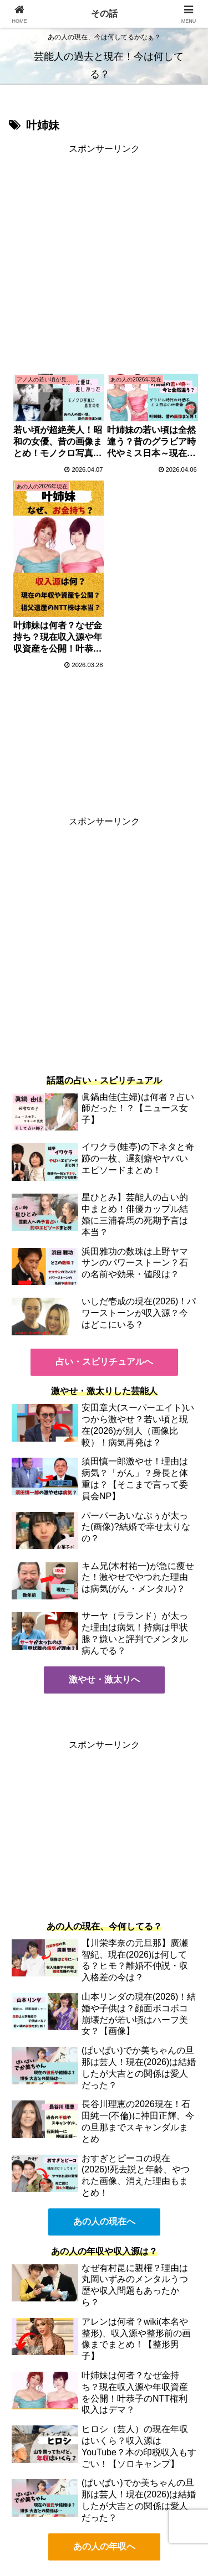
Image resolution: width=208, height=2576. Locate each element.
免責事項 (153, 2524)
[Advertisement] (104, 261)
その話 (104, 13)
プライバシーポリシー (54, 2524)
